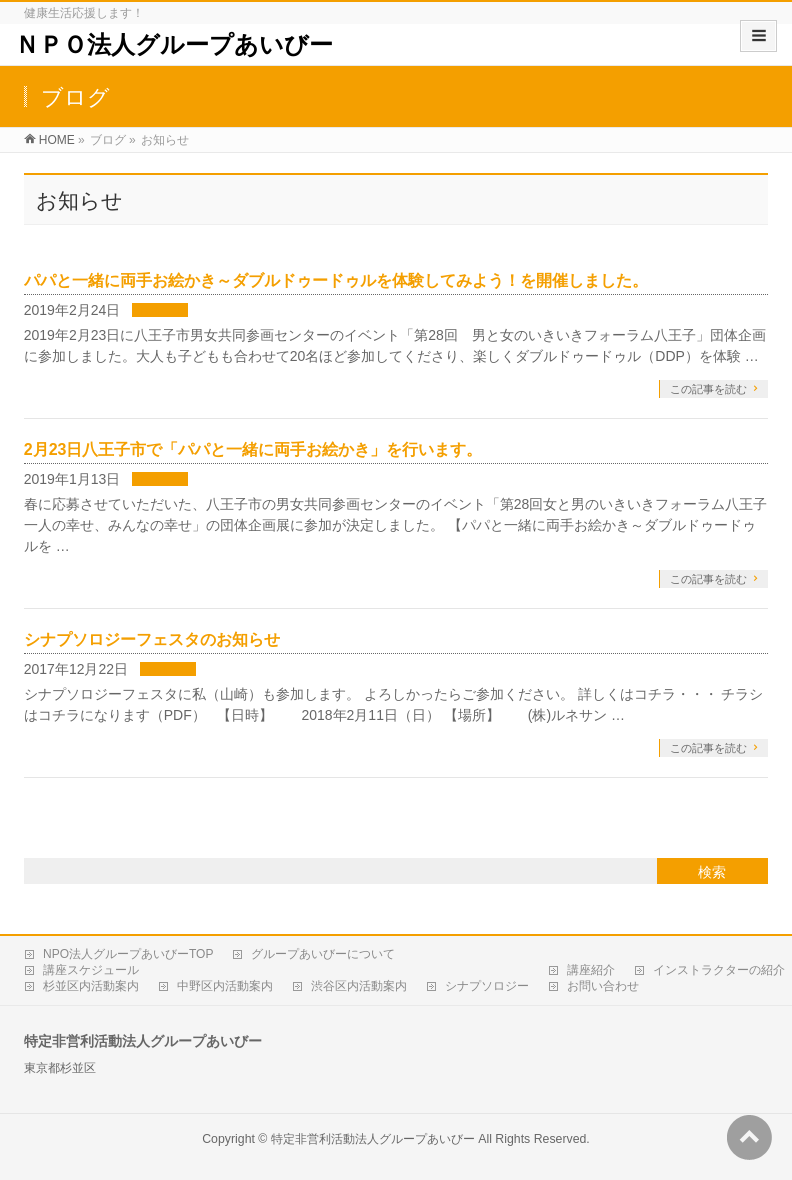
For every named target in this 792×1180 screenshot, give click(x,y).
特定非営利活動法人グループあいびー (373, 1139)
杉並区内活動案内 (91, 986)
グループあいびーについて (323, 954)
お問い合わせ (603, 986)
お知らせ (160, 311)
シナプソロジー (487, 986)
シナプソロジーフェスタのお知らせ (152, 639)
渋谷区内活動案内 (359, 986)
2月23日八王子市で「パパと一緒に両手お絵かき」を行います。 (253, 449)
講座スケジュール (91, 970)
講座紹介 (591, 970)
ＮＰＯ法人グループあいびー (174, 44)
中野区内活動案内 (225, 986)
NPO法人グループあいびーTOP (128, 954)
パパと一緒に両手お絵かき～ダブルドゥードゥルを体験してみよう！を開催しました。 (336, 280)
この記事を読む (708, 389)
